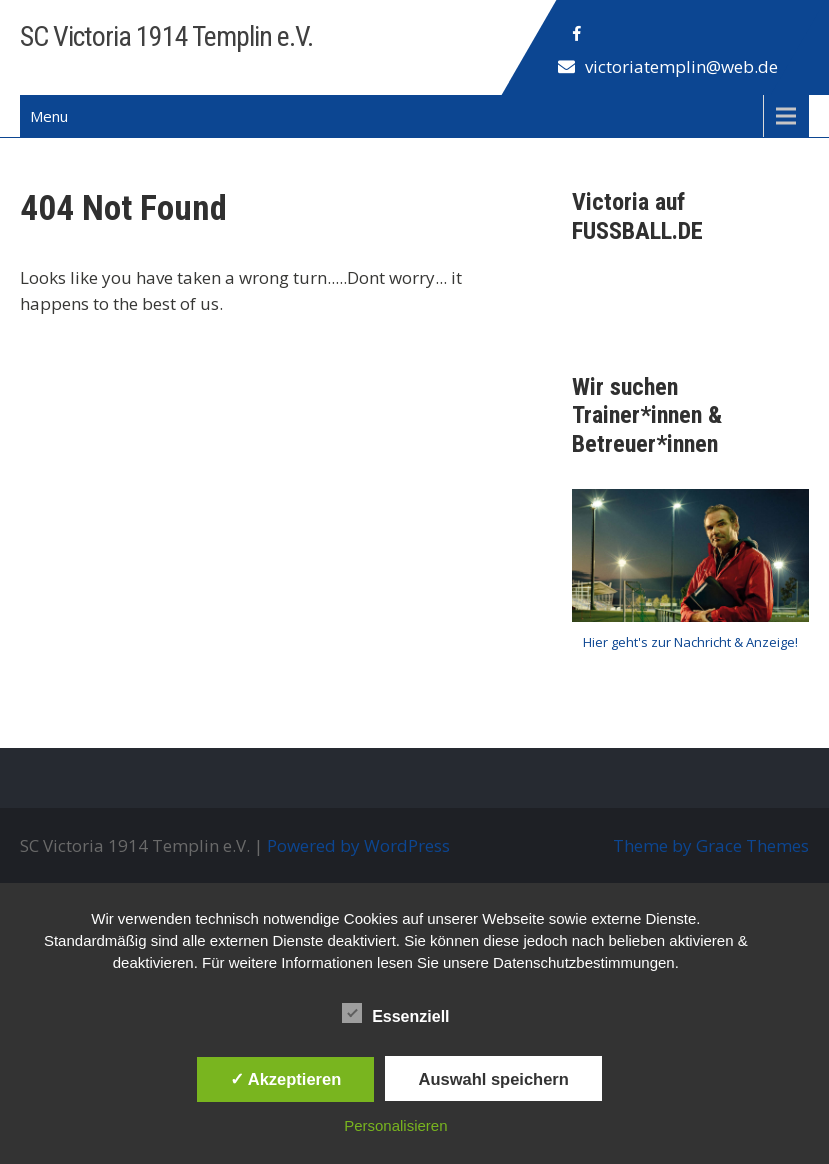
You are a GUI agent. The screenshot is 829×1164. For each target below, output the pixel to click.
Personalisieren (395, 1125)
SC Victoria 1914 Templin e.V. (166, 36)
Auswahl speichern (493, 1079)
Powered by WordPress (358, 845)
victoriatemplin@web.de (681, 66)
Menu (49, 116)
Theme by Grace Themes (711, 845)
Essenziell (395, 1013)
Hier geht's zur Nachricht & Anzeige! (690, 642)
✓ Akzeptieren (286, 1079)
